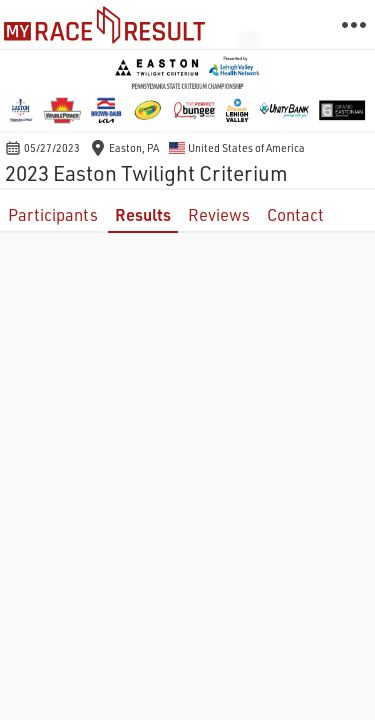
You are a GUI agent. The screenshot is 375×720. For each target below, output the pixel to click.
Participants (53, 214)
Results (143, 214)
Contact (295, 214)
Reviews (219, 214)
